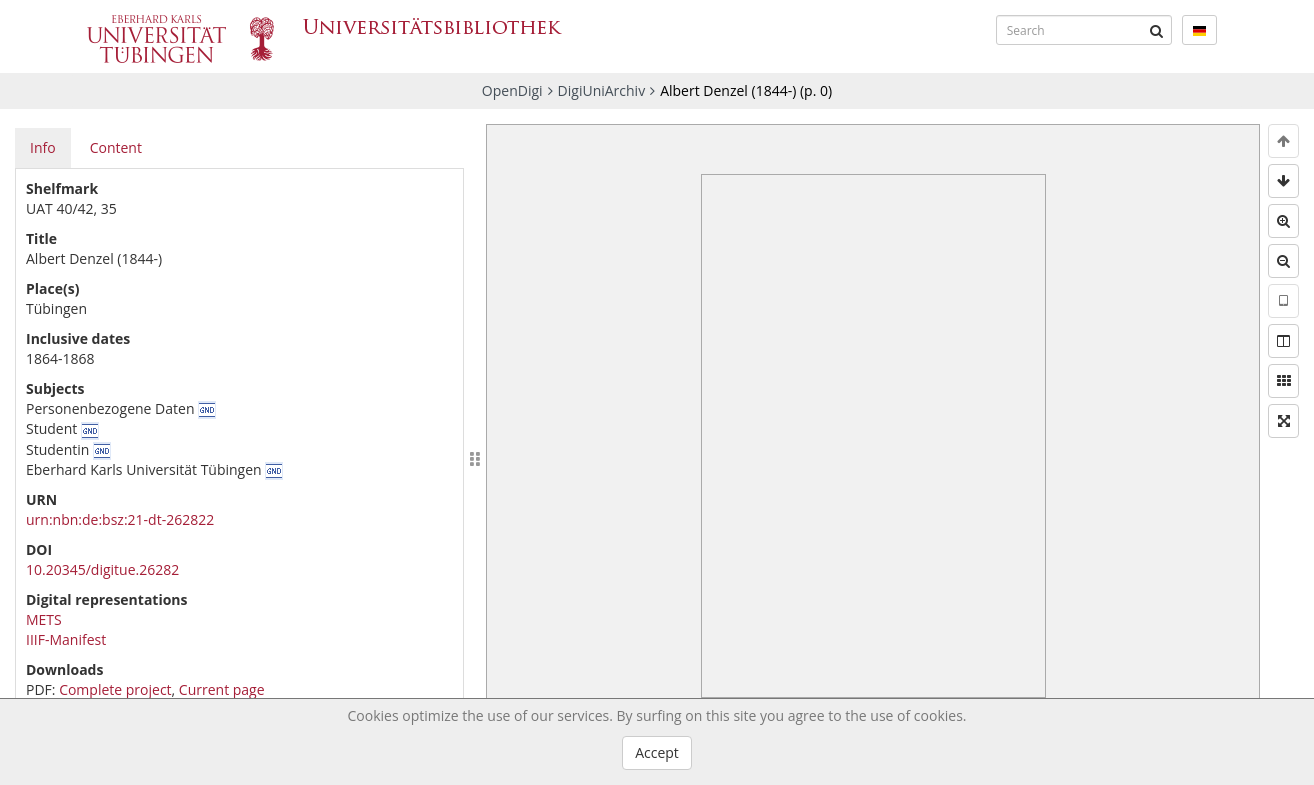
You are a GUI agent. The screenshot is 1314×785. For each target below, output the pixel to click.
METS (44, 619)
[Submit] (1157, 30)
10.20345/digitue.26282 (102, 569)
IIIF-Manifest (66, 639)
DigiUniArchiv (602, 90)
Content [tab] (116, 147)
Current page (222, 689)
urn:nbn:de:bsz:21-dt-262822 (120, 519)
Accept (657, 752)
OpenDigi (512, 90)
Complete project (115, 689)
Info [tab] (43, 147)
